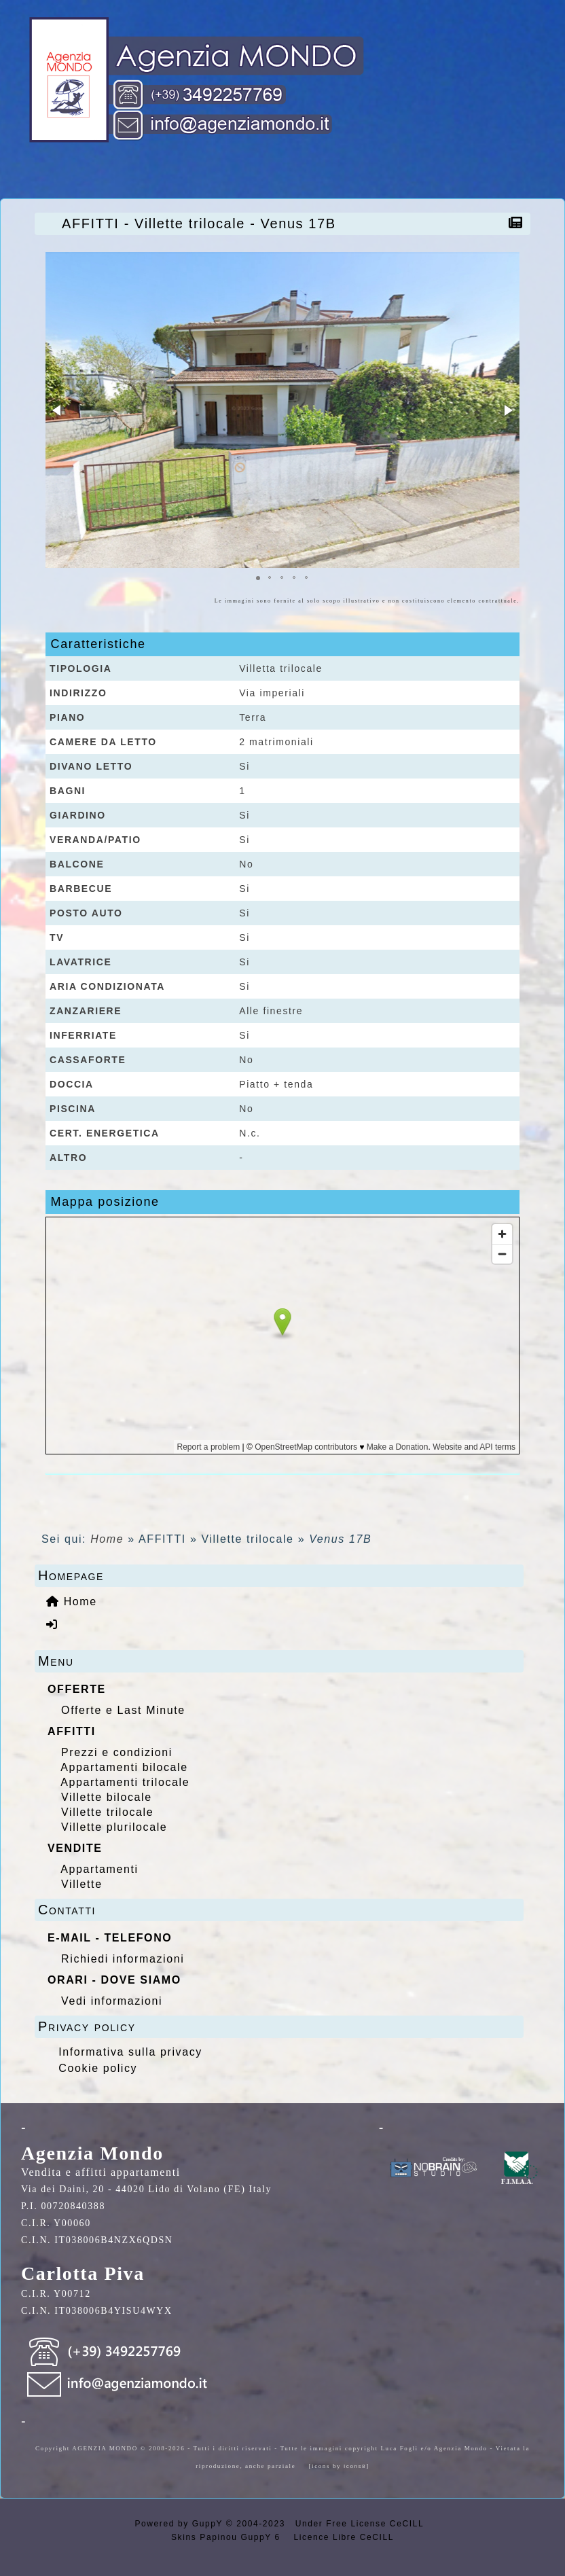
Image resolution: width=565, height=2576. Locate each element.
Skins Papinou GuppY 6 (229, 2537)
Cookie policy (97, 2068)
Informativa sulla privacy (130, 2052)
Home (107, 1539)
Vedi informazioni (111, 2001)
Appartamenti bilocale (123, 1767)
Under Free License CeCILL (361, 2523)
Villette (82, 1884)
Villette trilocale (107, 1812)
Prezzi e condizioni (116, 1752)
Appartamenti (99, 1869)
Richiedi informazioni (122, 1959)
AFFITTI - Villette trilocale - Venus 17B (202, 223)
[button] (58, 410)
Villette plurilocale (114, 1827)
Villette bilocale (106, 1797)
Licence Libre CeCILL (342, 2537)
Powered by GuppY (179, 2523)
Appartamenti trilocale (124, 1782)
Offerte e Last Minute (123, 1710)
